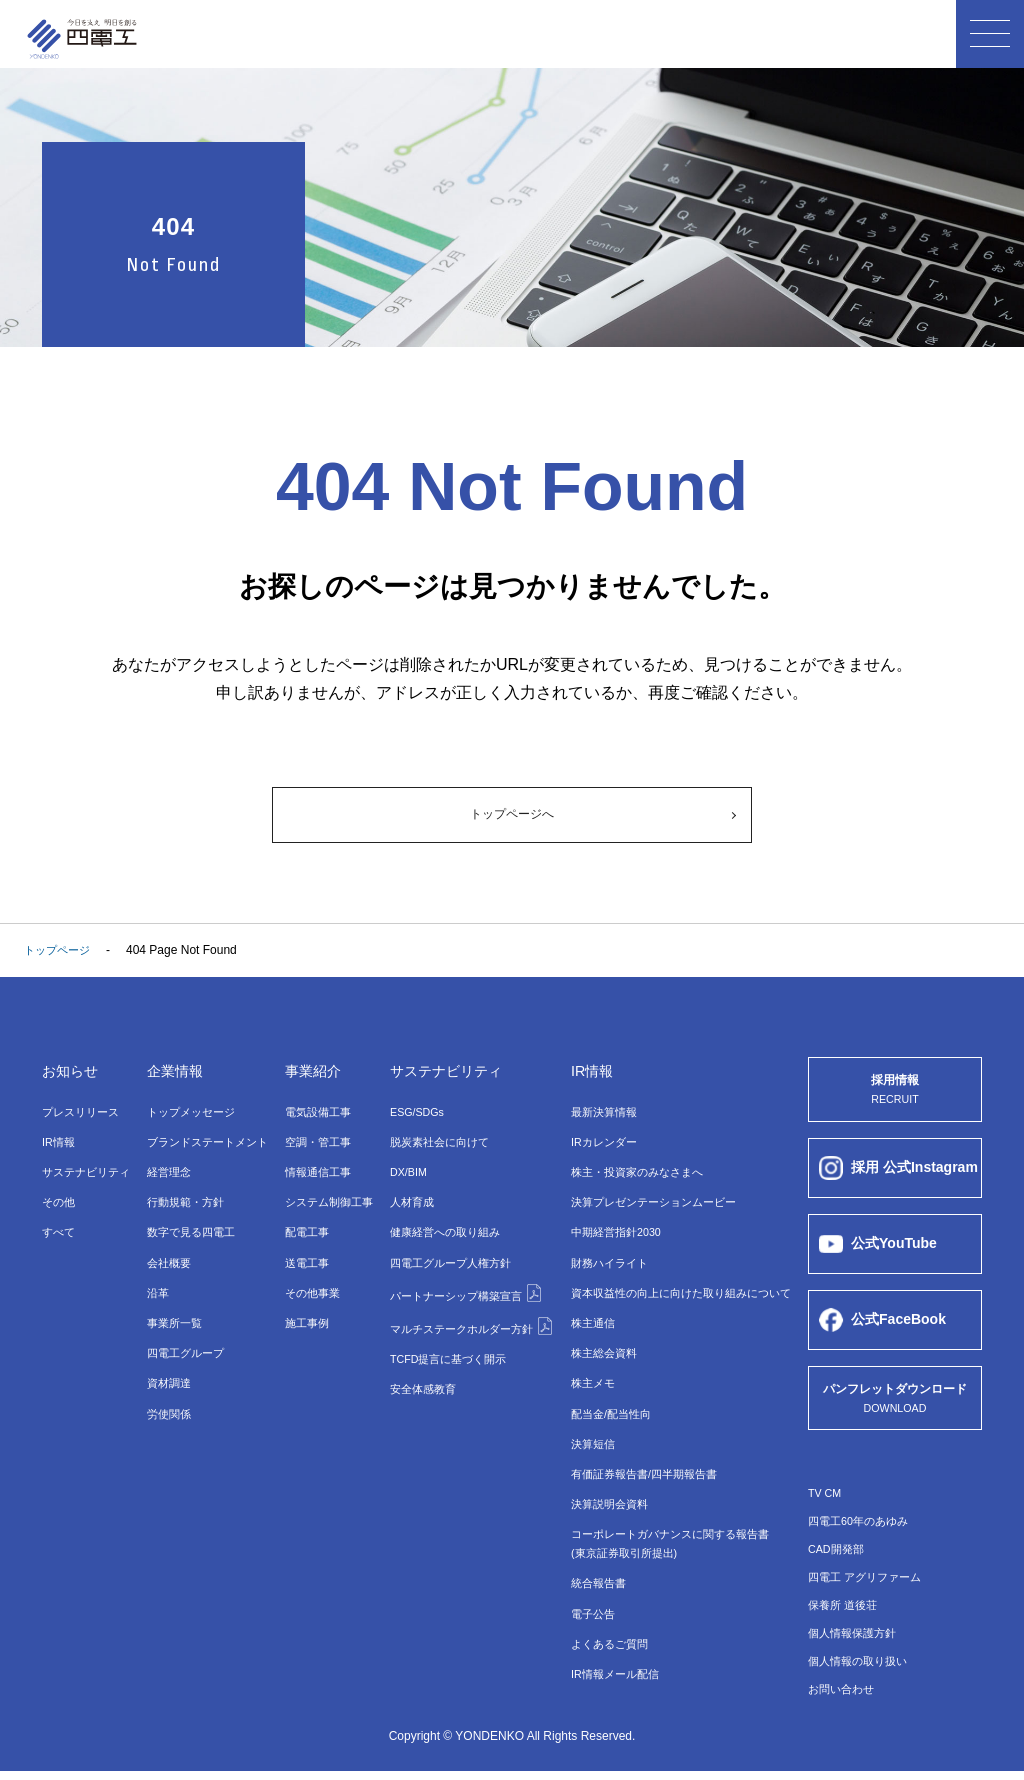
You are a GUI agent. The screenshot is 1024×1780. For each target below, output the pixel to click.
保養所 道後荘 (845, 1614)
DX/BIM (401, 1172)
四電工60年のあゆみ (862, 1530)
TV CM (826, 1502)
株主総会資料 (599, 1346)
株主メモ (587, 1375)
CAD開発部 (838, 1558)
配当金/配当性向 (606, 1404)
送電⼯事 (304, 1259)
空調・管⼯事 (316, 1143)
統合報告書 (593, 1570)
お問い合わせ (844, 1698)
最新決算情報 (599, 1114)
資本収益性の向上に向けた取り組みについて (683, 1288)
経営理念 (167, 1172)
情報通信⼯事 (316, 1172)
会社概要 (167, 1259)
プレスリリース (84, 1114)
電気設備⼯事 (316, 1114)
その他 (60, 1201)
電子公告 (587, 1599)
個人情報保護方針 (856, 1642)
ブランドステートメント (209, 1143)
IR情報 (60, 1143)
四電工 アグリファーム (869, 1586)
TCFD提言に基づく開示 (445, 1348)
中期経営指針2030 (612, 1230)
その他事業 (310, 1288)
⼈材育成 (405, 1201)
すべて (60, 1230)
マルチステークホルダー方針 (469, 1317)
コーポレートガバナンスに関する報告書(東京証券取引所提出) (671, 1530)
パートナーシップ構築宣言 (463, 1287)
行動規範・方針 (185, 1201)
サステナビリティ (90, 1172)
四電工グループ (447, 1259)
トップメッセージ (191, 1114)
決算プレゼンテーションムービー (653, 1201)
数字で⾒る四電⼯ (191, 1230)
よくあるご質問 (605, 1628)
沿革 (155, 1288)
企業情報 (175, 1073)
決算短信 (587, 1433)
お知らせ (74, 1073)
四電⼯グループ (185, 1346)
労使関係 (167, 1404)
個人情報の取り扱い (862, 1670)
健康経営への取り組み (441, 1230)
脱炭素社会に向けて (435, 1143)
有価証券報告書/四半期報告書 (642, 1462)
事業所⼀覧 (173, 1317)
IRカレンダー (599, 1143)
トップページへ (512, 816)
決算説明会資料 (605, 1491)
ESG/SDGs (411, 1114)
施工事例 (304, 1317)
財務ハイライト (605, 1259)
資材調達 (167, 1375)
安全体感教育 (417, 1377)
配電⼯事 (304, 1230)
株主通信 (587, 1317)
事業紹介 (312, 1073)
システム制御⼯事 (328, 1201)
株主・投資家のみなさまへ (635, 1172)
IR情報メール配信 (611, 1657)
